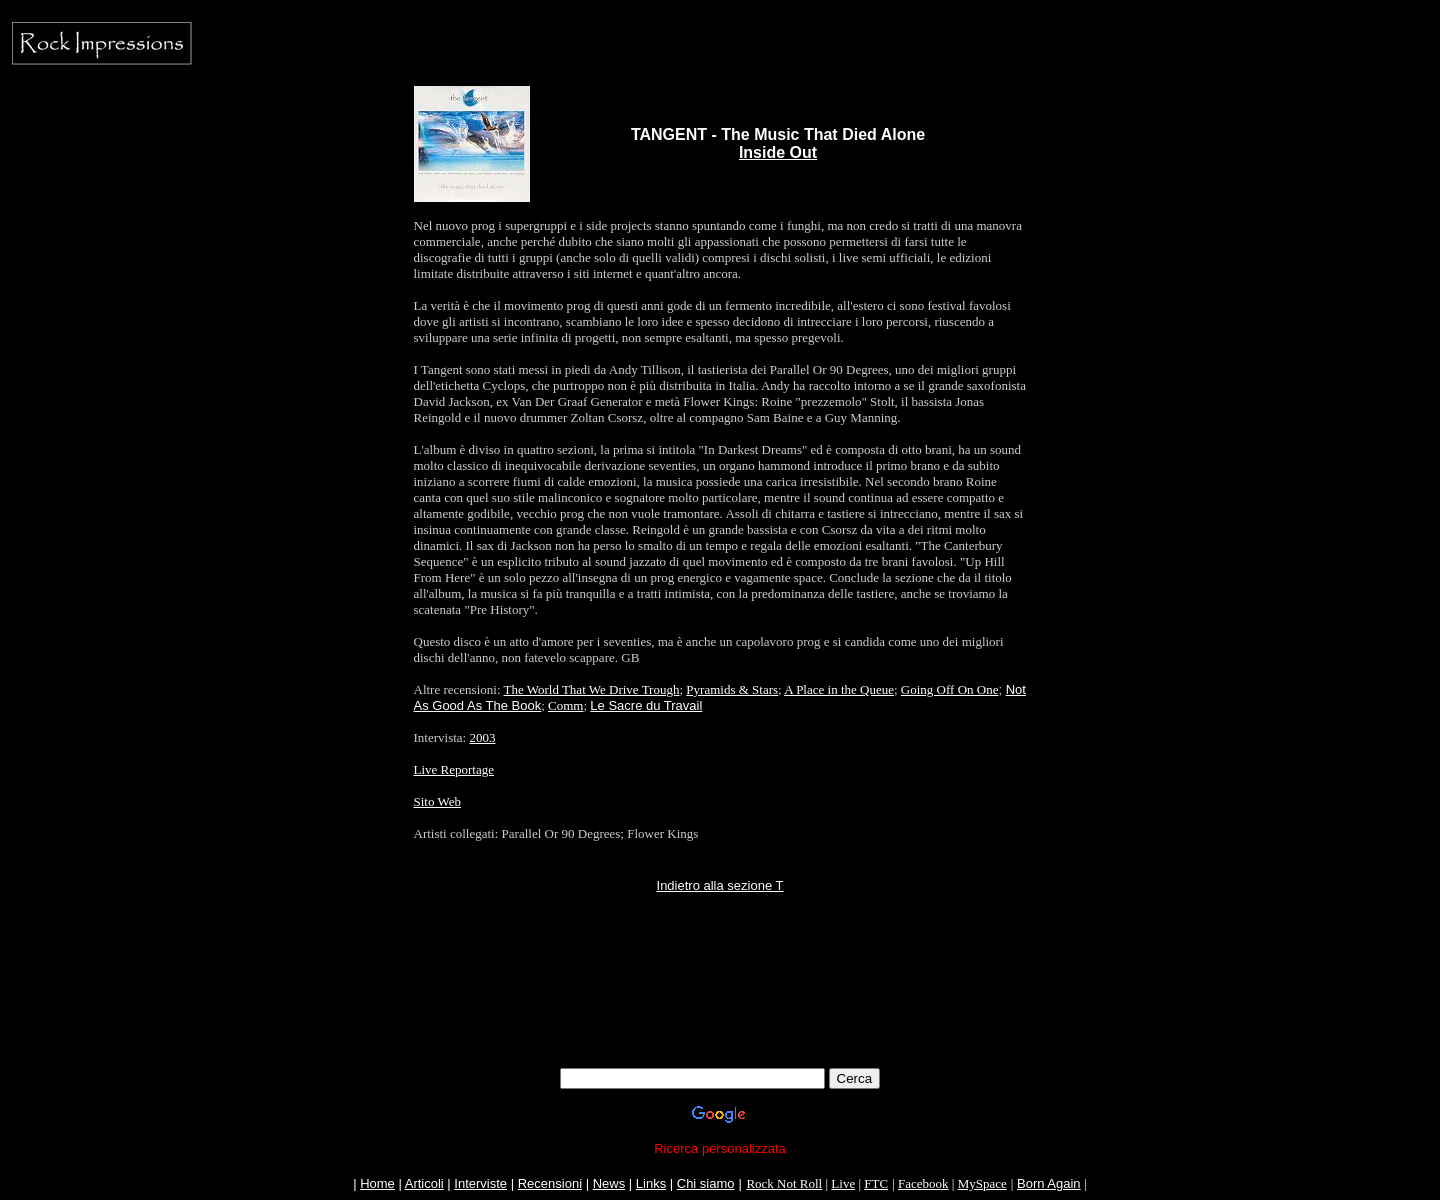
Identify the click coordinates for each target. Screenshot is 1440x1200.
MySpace (982, 1183)
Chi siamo (706, 1183)
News (609, 1183)
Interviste (480, 1183)
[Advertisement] (720, 1023)
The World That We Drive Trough (592, 689)
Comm (565, 705)
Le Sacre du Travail (646, 705)
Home (377, 1183)
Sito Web (437, 801)
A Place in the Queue (839, 689)
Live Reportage (454, 769)
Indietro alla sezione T (720, 885)
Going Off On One (950, 689)
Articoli (424, 1183)
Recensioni (550, 1183)
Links (651, 1183)
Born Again (1049, 1183)
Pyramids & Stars (732, 689)
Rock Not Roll (784, 1183)
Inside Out (778, 152)
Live (843, 1183)
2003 (482, 737)
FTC (876, 1183)
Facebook (923, 1183)
